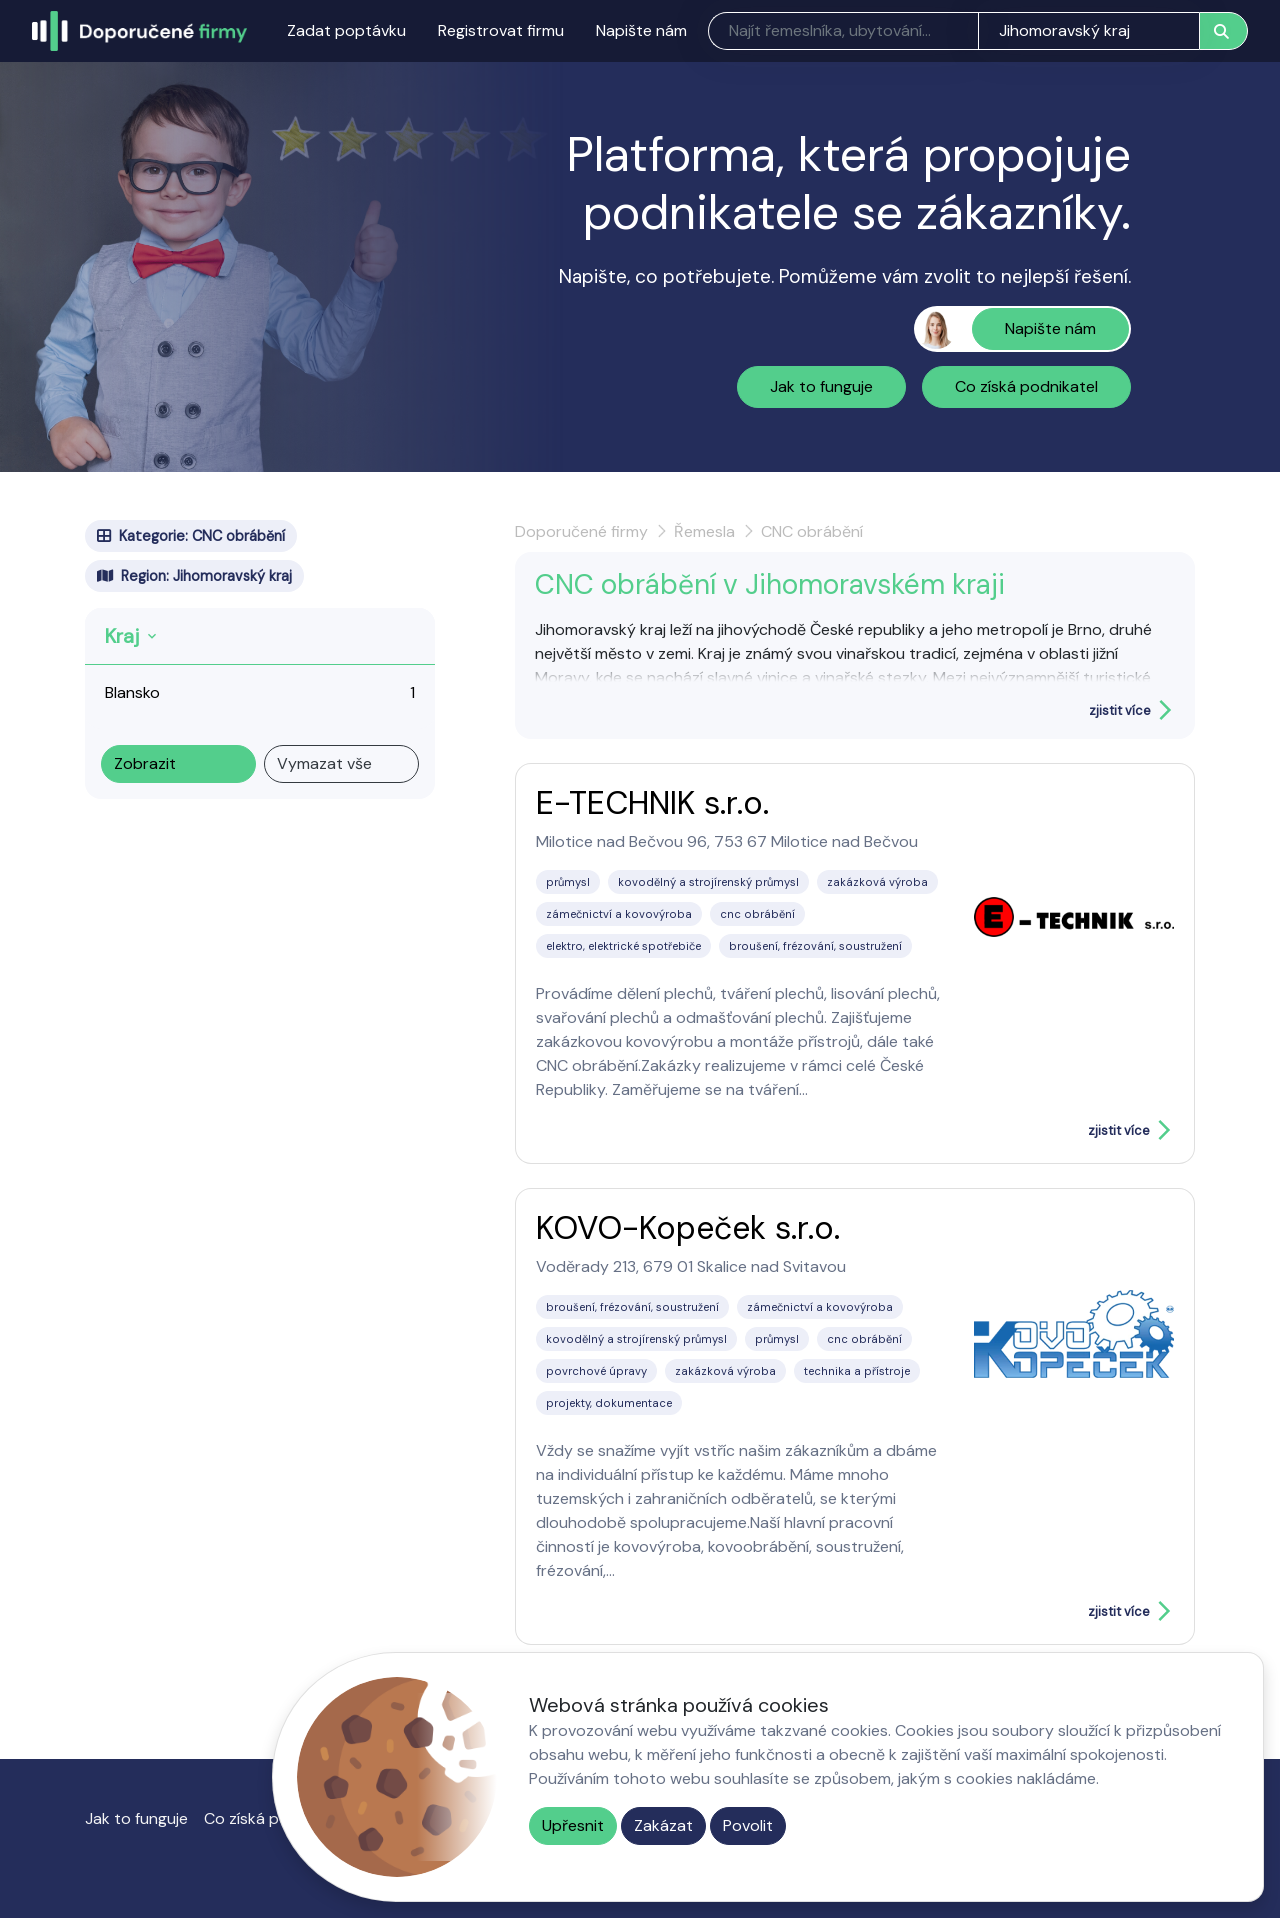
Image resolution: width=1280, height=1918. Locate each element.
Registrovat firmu (501, 30)
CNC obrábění (812, 531)
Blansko (132, 692)
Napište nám (641, 30)
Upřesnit (573, 1825)
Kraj (122, 636)
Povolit (748, 1825)
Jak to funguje (821, 386)
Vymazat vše (324, 763)
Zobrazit (145, 763)
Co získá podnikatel (1026, 386)
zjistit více (1120, 710)
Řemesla (704, 531)
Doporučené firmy (581, 531)
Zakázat (663, 1825)
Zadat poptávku (346, 30)
